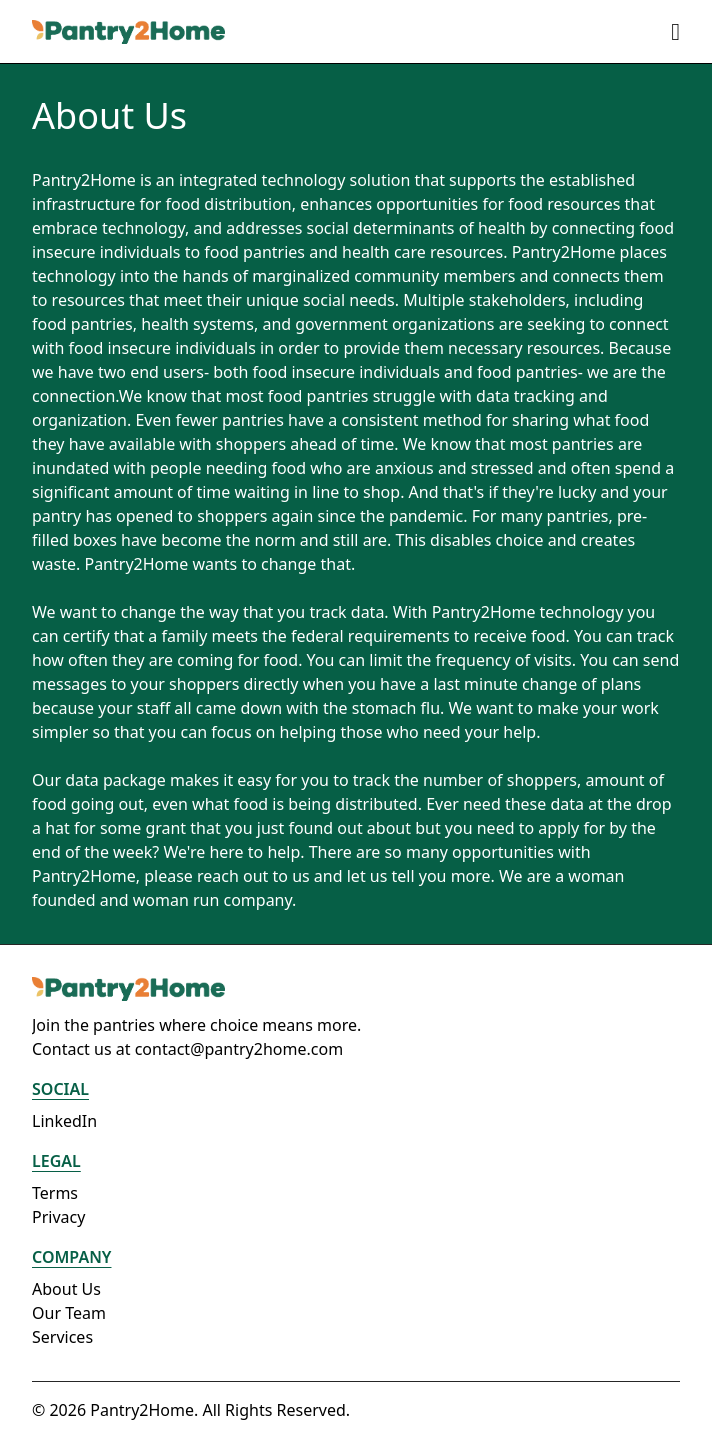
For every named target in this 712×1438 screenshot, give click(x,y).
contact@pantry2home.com (239, 1049)
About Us (66, 1289)
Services (62, 1337)
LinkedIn (64, 1121)
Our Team (69, 1313)
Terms (55, 1193)
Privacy (58, 1217)
